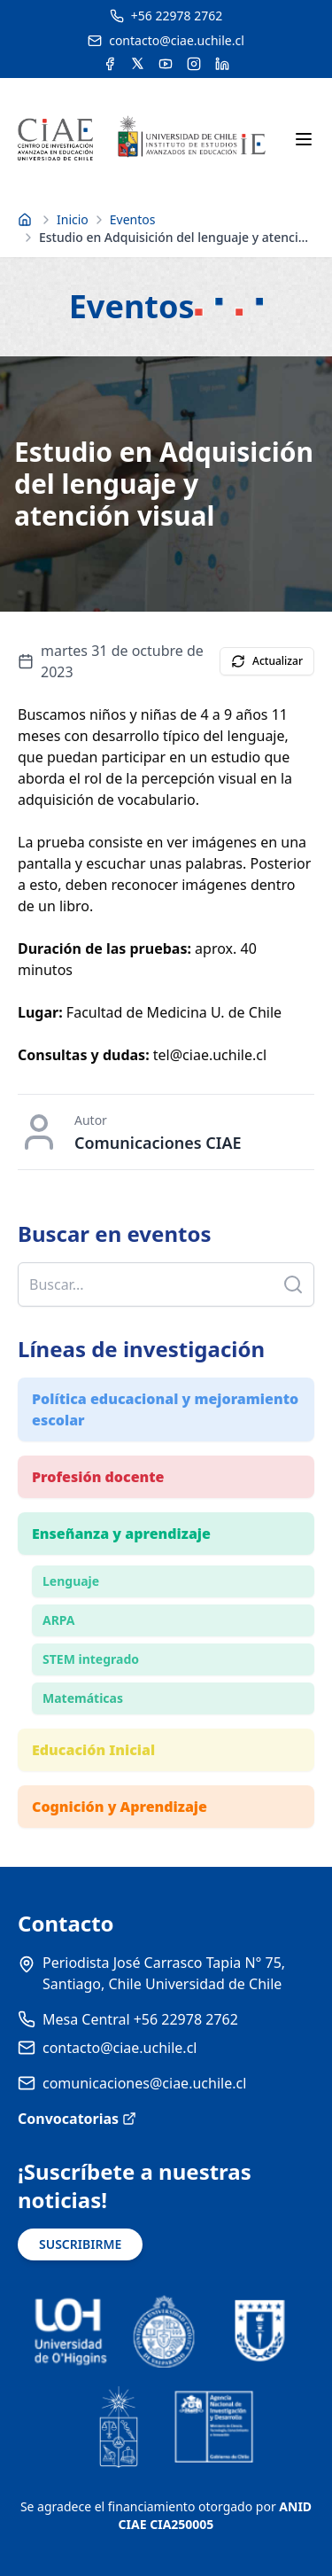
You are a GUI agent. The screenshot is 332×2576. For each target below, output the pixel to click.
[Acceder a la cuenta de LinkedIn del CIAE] (222, 64)
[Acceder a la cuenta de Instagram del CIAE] (194, 64)
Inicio (73, 219)
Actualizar (267, 660)
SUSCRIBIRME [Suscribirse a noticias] (80, 2244)
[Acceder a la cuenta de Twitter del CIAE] (137, 64)
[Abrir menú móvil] (303, 139)
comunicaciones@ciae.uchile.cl (144, 2083)
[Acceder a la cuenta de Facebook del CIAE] (110, 64)
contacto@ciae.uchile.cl (119, 2047)
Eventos (133, 219)
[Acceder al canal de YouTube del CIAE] (165, 64)
